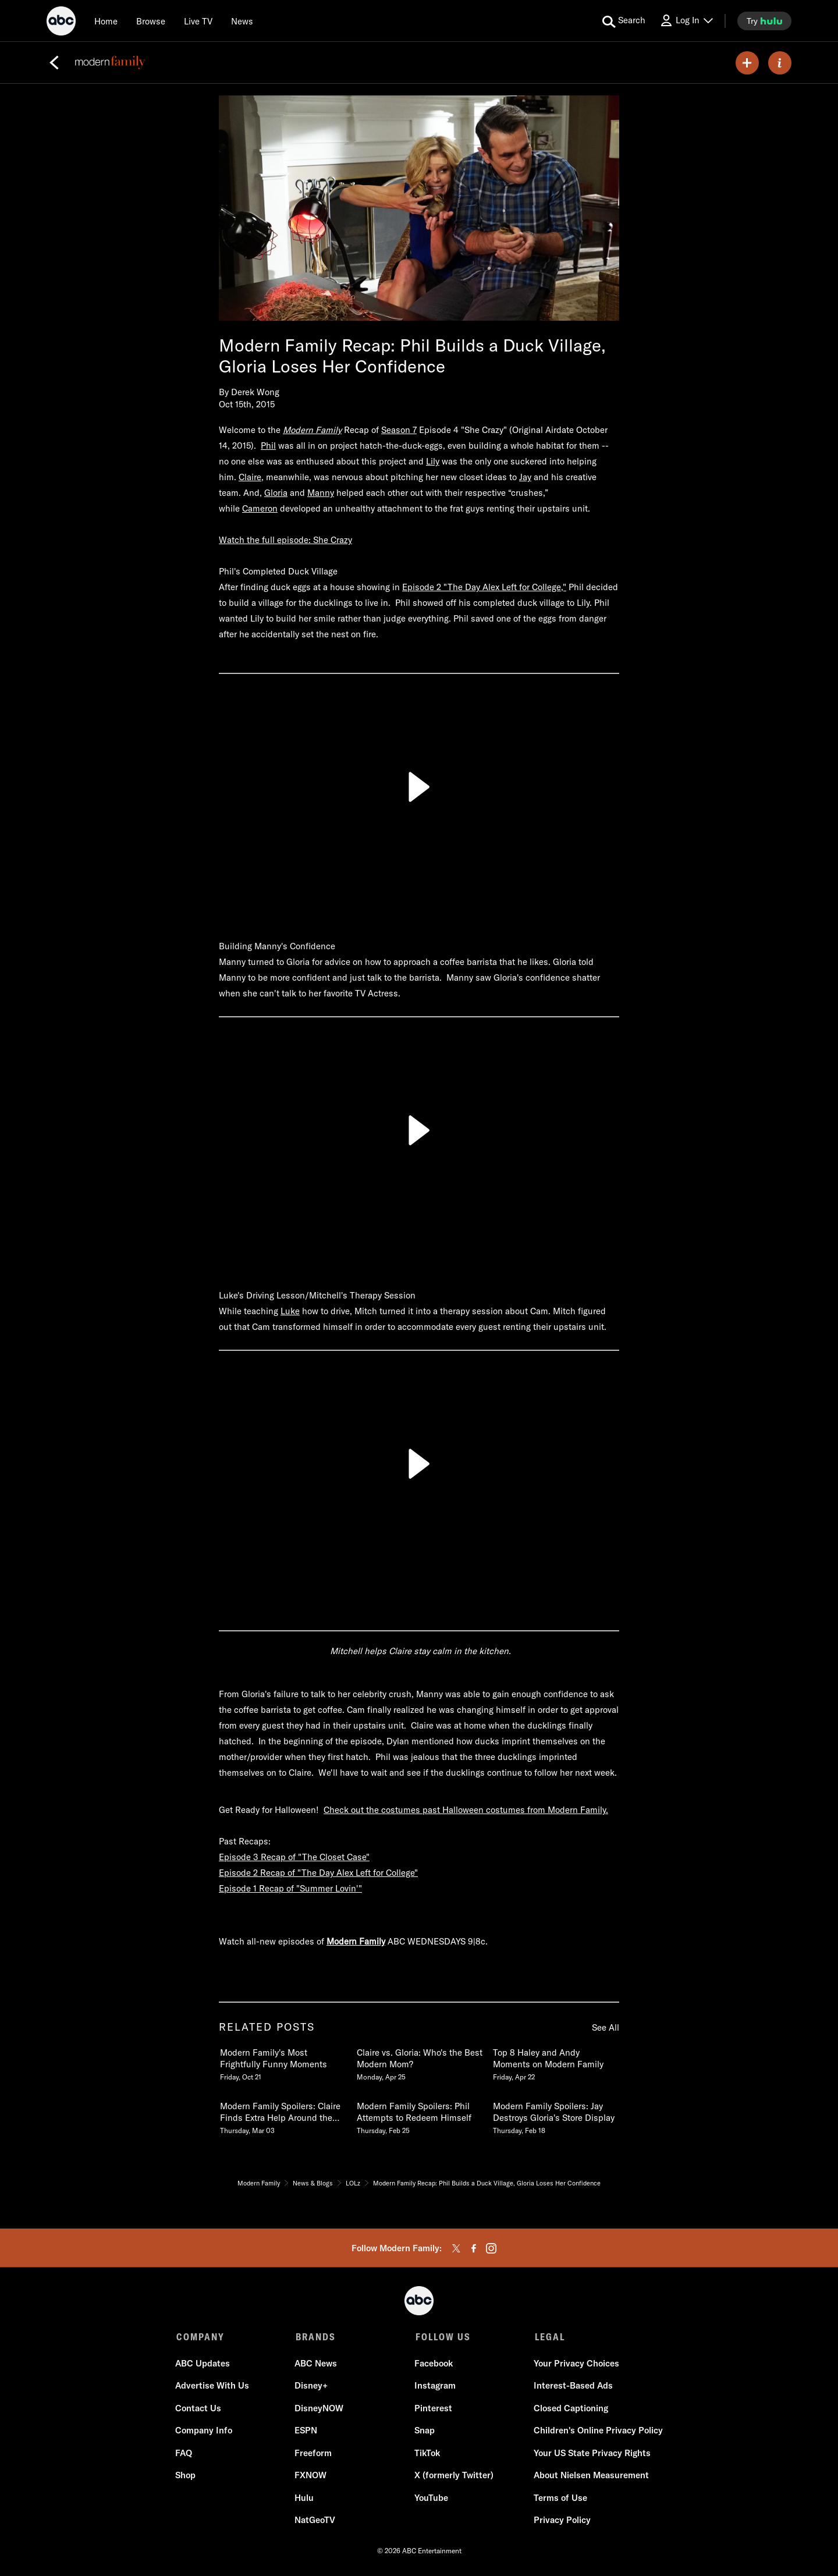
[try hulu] (764, 21)
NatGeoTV (315, 2521)
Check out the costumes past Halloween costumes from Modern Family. (466, 1809)
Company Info (204, 2431)
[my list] (747, 62)
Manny (320, 492)
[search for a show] (623, 21)
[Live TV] (198, 21)
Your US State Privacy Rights (590, 2454)
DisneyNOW (319, 2409)
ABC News (316, 2364)
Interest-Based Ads (572, 2386)
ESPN (306, 2431)
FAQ (184, 2454)
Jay (525, 476)
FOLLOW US (441, 2337)
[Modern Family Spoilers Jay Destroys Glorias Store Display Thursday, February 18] (555, 2115)
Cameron (260, 508)
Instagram (434, 2386)
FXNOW (311, 2476)
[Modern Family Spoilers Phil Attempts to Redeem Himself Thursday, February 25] (419, 2115)
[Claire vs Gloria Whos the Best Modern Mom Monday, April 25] (419, 2062)
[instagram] (491, 2248)
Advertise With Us (213, 2386)
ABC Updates (203, 2364)
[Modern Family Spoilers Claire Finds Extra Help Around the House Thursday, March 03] (282, 2115)
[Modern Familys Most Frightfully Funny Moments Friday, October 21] (282, 2062)
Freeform (313, 2454)
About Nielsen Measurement (590, 2476)
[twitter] (456, 2248)
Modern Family (355, 1941)
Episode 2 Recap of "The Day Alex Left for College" (318, 1872)
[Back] (54, 63)
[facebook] (473, 2248)
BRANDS (315, 2337)
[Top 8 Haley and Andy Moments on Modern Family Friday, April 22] (555, 2062)
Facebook (433, 2364)
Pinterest (433, 2409)
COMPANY (200, 2337)
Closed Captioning (569, 2409)
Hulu (304, 2498)
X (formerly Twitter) (453, 2476)
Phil (268, 445)
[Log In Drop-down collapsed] (686, 20)
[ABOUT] (779, 62)
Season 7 (399, 429)
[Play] (419, 787)
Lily (432, 461)
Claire (250, 476)
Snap (424, 2431)
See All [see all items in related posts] (605, 2027)
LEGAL (547, 2337)
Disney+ (311, 2386)
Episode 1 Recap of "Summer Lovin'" (290, 1888)
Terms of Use (559, 2498)
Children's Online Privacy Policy (597, 2431)
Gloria (275, 492)
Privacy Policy (561, 2521)
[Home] (106, 21)
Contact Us (199, 2409)
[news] (242, 21)
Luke (290, 1311)
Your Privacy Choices (575, 2364)
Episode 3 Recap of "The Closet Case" (294, 1856)
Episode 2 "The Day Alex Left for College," (484, 586)
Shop (186, 2476)
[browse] (150, 21)
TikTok (426, 2454)
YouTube (431, 2498)
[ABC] (61, 22)
